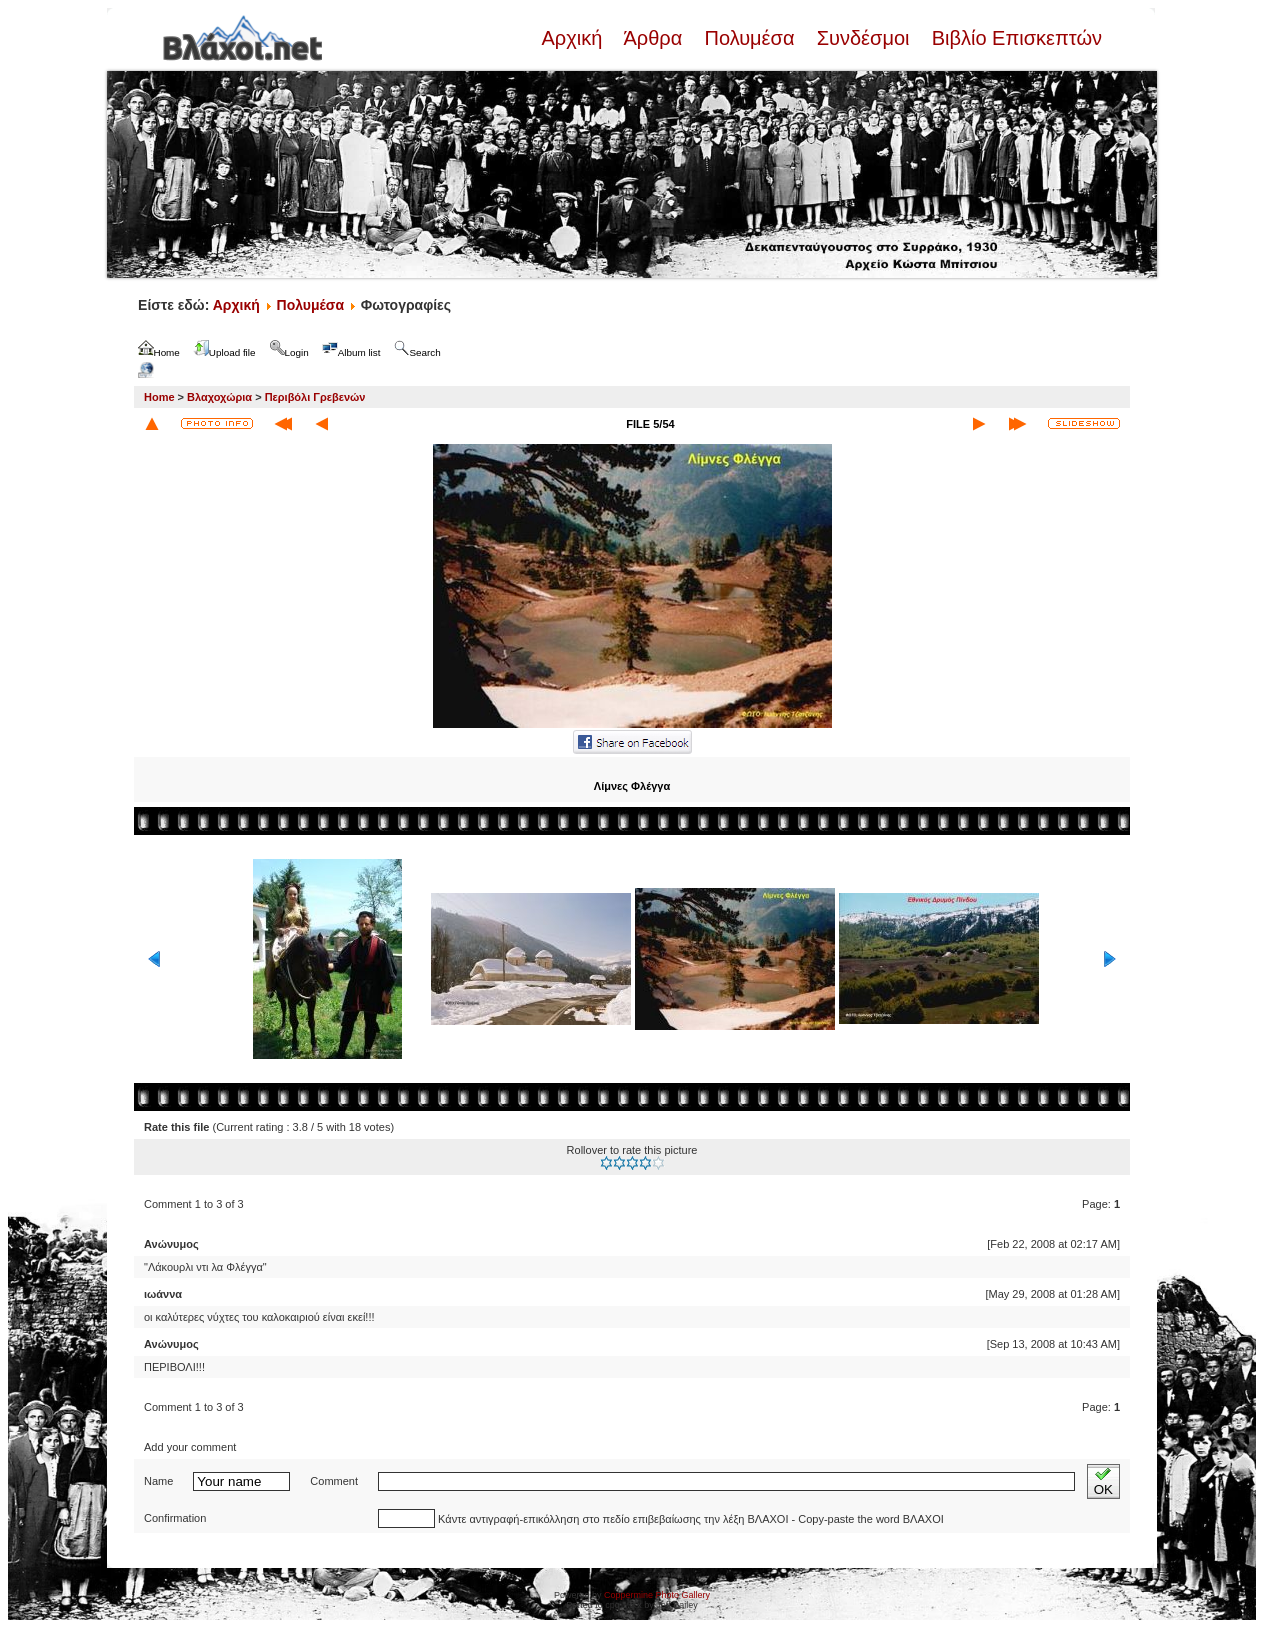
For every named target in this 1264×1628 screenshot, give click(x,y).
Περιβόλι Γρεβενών (315, 397)
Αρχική (574, 38)
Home (159, 397)
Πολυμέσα (749, 38)
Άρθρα (653, 38)
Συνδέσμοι (863, 38)
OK (1103, 1481)
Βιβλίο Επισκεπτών (1014, 38)
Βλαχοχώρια (219, 397)
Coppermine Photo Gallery (657, 1595)
